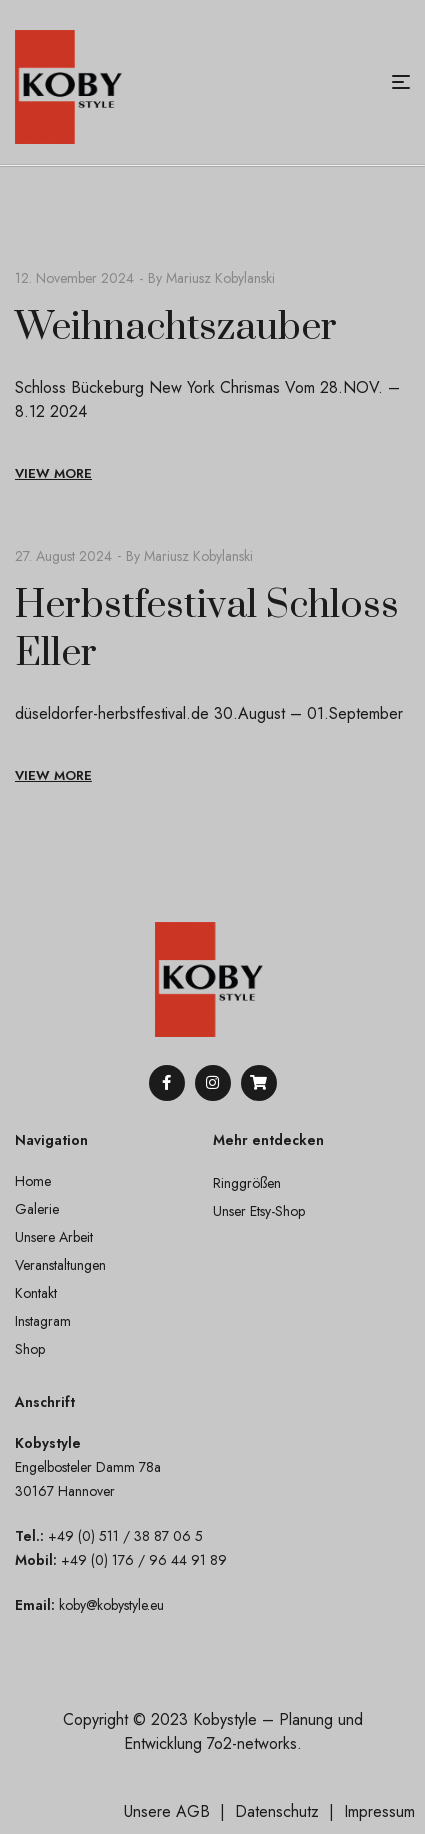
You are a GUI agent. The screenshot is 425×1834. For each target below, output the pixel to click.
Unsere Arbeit (54, 1237)
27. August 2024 (63, 556)
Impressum (379, 1811)
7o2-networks (252, 1743)
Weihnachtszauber (176, 327)
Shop (30, 1349)
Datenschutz (277, 1811)
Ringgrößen (247, 1183)
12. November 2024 (74, 278)
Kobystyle (225, 1719)
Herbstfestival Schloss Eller (207, 630)
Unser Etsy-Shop (259, 1211)
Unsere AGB (167, 1811)
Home (33, 1181)
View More (53, 473)
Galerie (37, 1209)
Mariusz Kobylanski (220, 278)
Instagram (43, 1321)
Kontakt (36, 1293)
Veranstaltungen (60, 1265)
